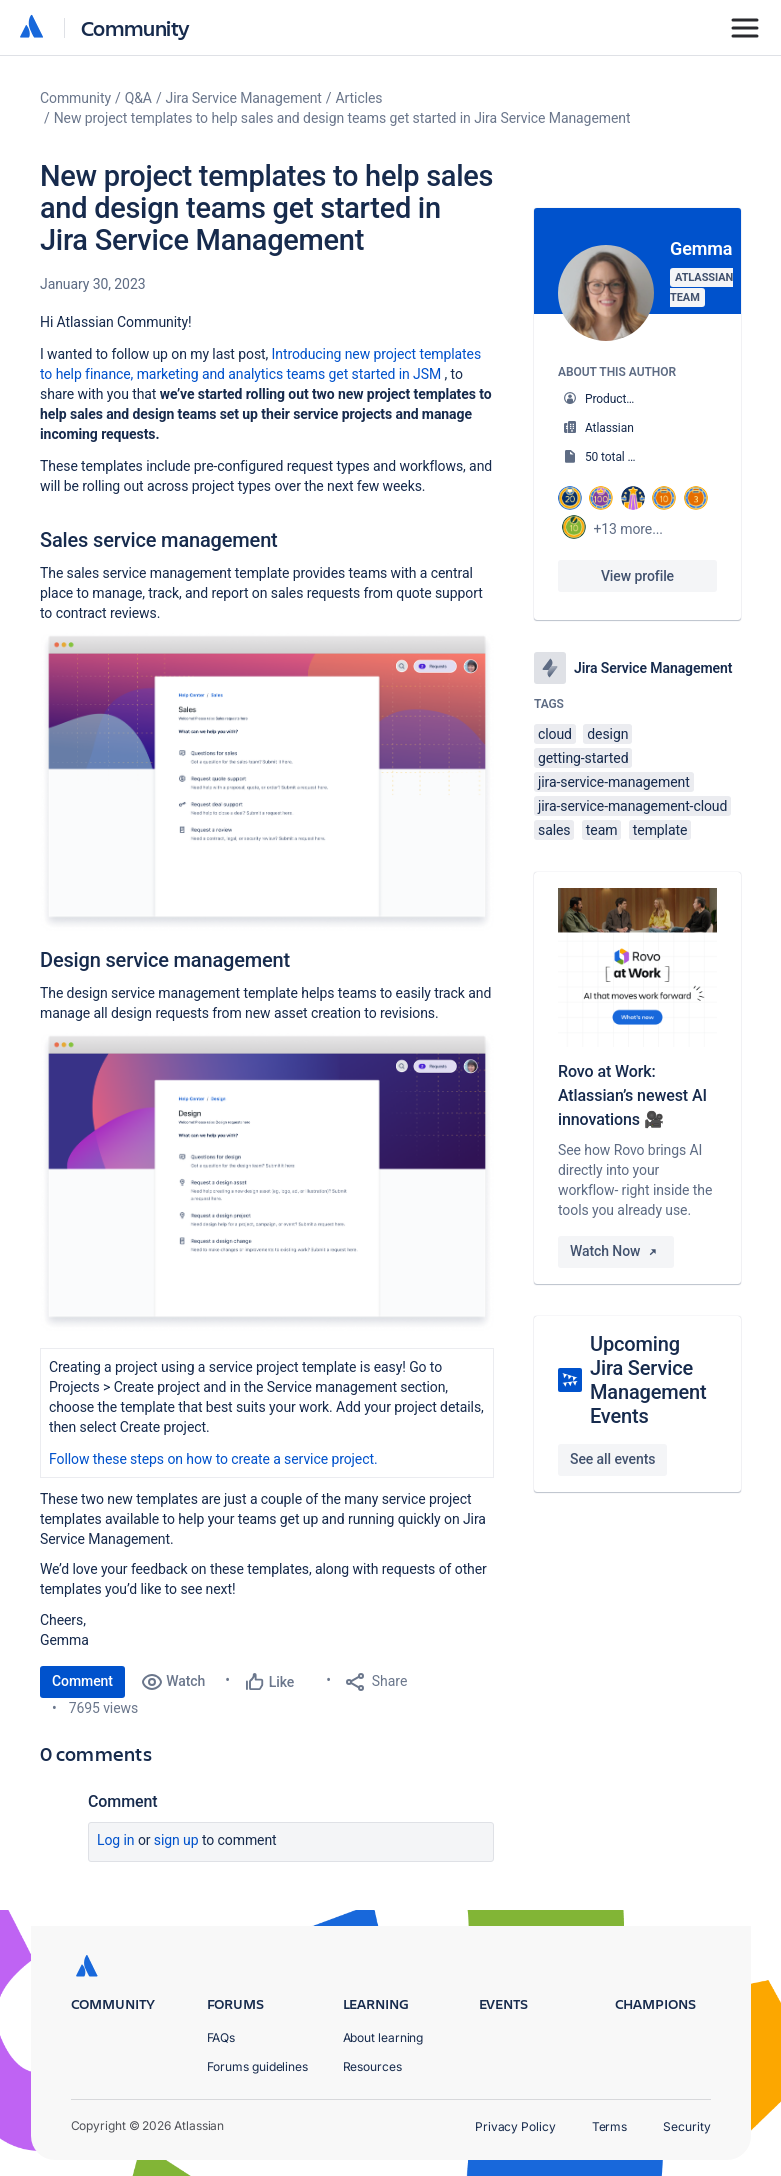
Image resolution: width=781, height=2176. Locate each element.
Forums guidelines (258, 2066)
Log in (116, 1840)
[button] (267, 782)
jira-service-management (614, 782)
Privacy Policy (515, 2126)
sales (554, 830)
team (602, 830)
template (660, 830)
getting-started (583, 758)
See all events (612, 1459)
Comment (82, 1681)
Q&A (138, 98)
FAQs (221, 2037)
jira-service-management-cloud (632, 806)
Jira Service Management (244, 98)
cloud (555, 734)
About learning (383, 2037)
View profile (637, 576)
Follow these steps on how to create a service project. (213, 1459)
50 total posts (621, 457)
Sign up (176, 1840)
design (607, 734)
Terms (610, 2126)
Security (686, 2126)
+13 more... (628, 529)
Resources (372, 2066)
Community (135, 27)
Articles (359, 98)
